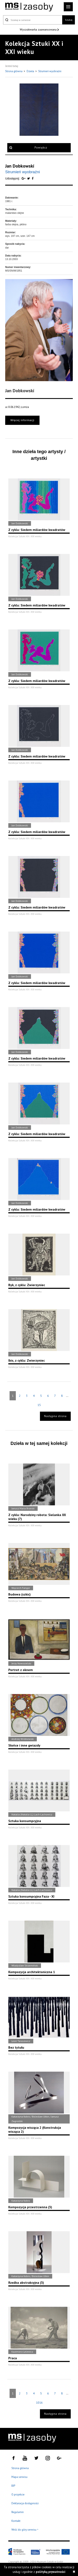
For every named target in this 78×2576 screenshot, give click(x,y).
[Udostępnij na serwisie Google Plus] (24, 178)
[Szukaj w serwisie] (32, 19)
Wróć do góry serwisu (24, 2530)
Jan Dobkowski (19, 166)
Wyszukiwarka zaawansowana (38, 29)
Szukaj (68, 19)
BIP (13, 2486)
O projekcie (18, 2494)
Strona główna (14, 71)
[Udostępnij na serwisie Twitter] (29, 178)
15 (39, 1405)
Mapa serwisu (19, 2477)
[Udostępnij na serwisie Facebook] (32, 178)
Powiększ (41, 147)
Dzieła (31, 71)
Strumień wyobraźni (49, 71)
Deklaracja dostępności (25, 2503)
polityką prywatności (50, 2572)
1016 (39, 2402)
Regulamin (17, 2512)
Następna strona (55, 1416)
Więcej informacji (22, 420)
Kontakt (15, 2521)
